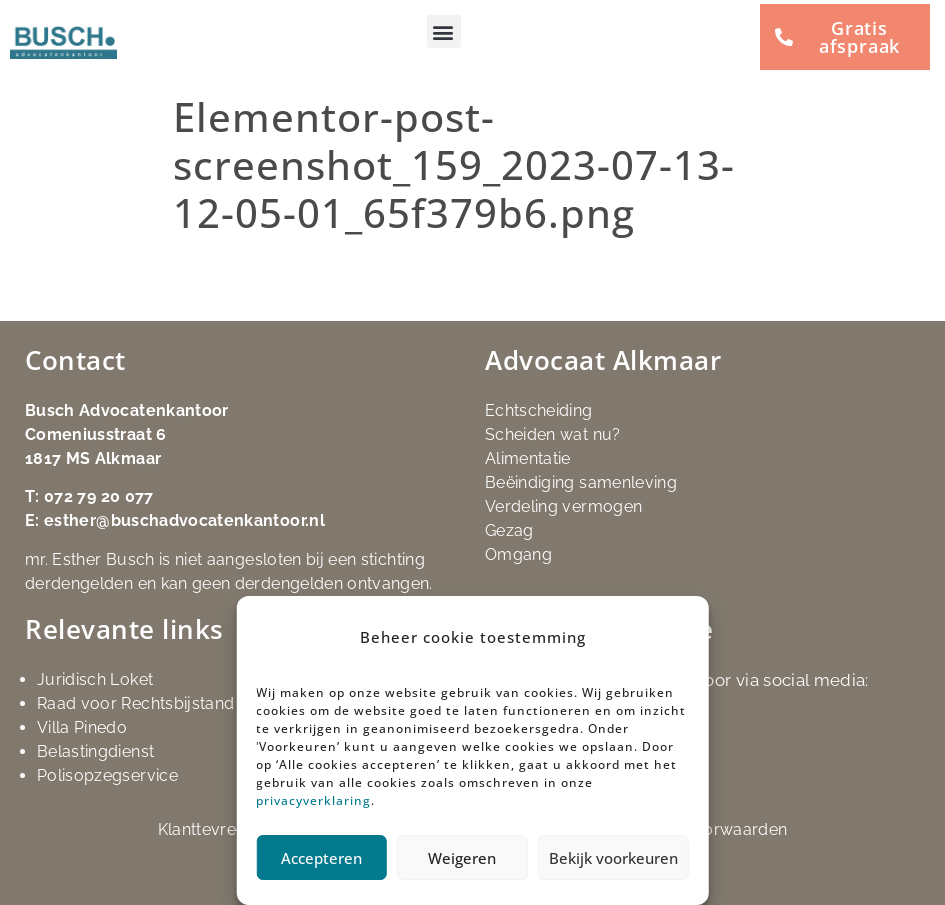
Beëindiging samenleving (581, 482)
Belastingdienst (95, 751)
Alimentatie (528, 458)
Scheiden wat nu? (553, 434)
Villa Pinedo (82, 727)
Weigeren (462, 858)
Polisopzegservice (107, 775)
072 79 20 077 (99, 496)
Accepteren (321, 858)
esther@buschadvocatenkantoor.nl (184, 520)
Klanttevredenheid (228, 829)
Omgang (518, 554)
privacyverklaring (313, 800)
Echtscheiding (539, 410)
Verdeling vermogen (563, 506)
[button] (444, 31)
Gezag (509, 530)
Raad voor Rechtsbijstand (135, 703)
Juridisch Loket (95, 679)
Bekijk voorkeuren (613, 858)
